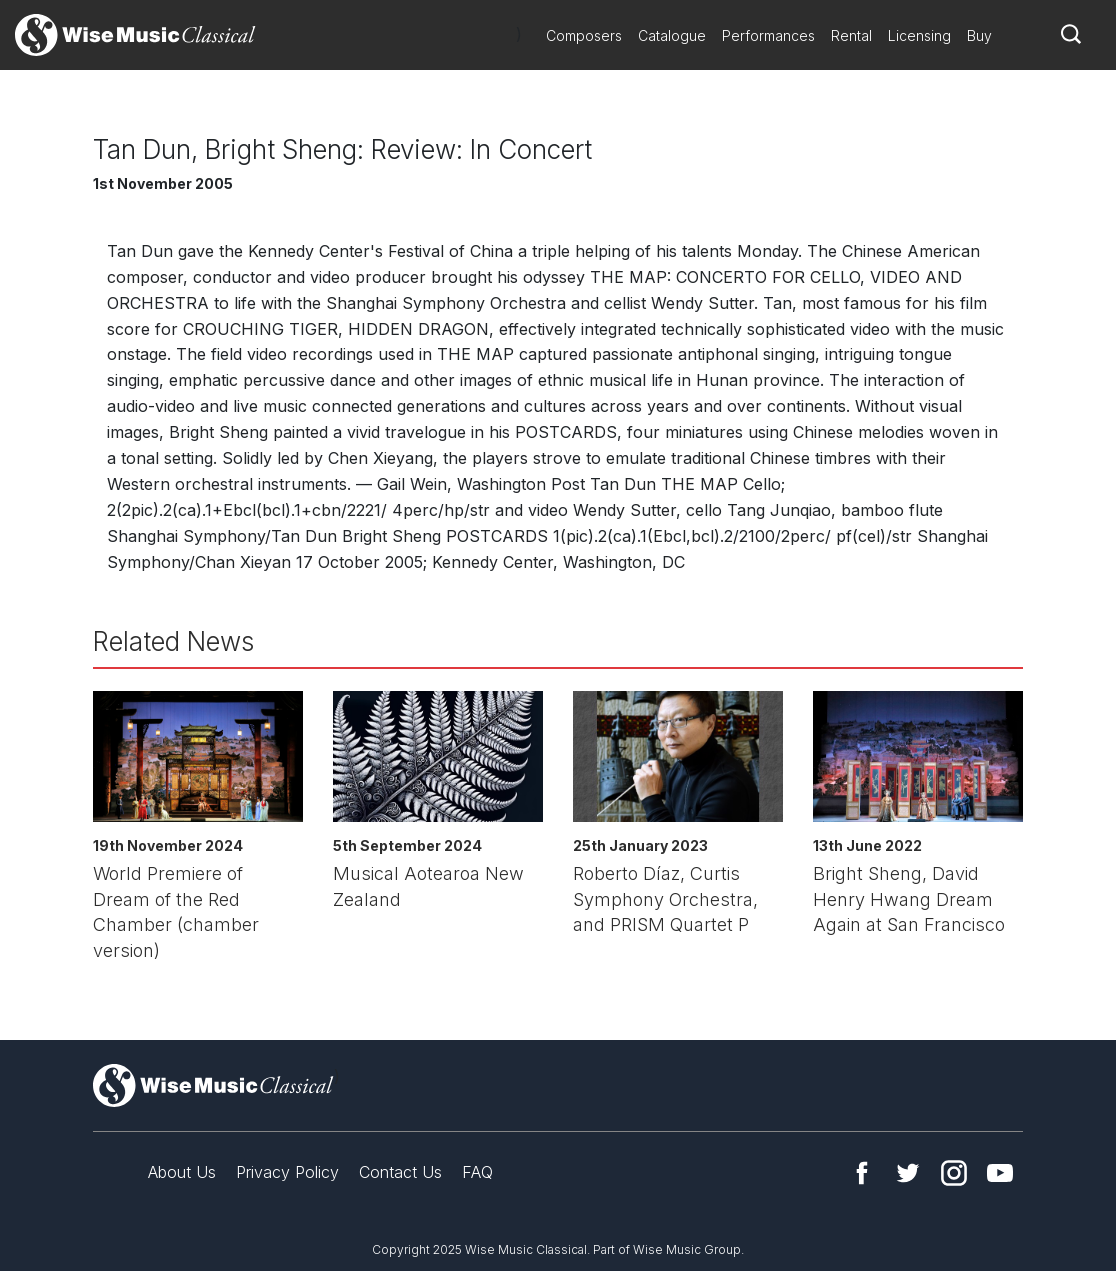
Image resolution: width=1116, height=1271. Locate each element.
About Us (182, 1172)
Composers (584, 35)
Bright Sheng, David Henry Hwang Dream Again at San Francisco (909, 899)
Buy (979, 35)
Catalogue (672, 35)
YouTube (1000, 1173)
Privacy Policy (287, 1172)
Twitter (908, 1173)
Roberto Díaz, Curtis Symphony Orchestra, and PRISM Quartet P (665, 899)
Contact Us (400, 1172)
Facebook (862, 1173)
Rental (851, 35)
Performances (768, 35)
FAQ (477, 1172)
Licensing (919, 35)
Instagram (954, 1173)
